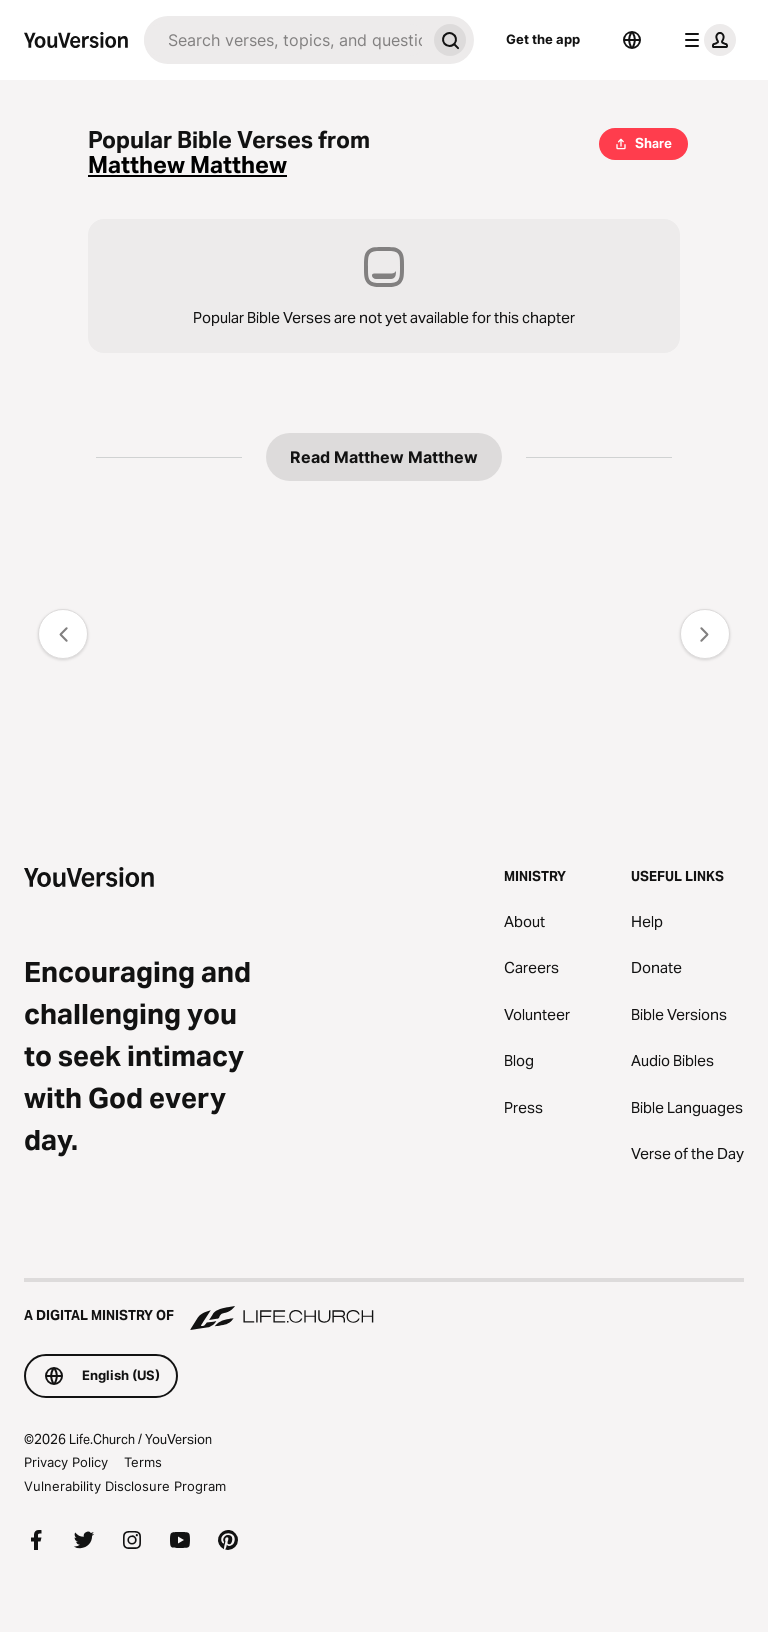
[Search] (285, 40)
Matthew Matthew (187, 165)
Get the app (543, 39)
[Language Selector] (632, 40)
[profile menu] (706, 40)
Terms (143, 1462)
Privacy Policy (66, 1462)
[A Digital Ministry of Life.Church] (384, 1306)
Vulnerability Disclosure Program (125, 1486)
